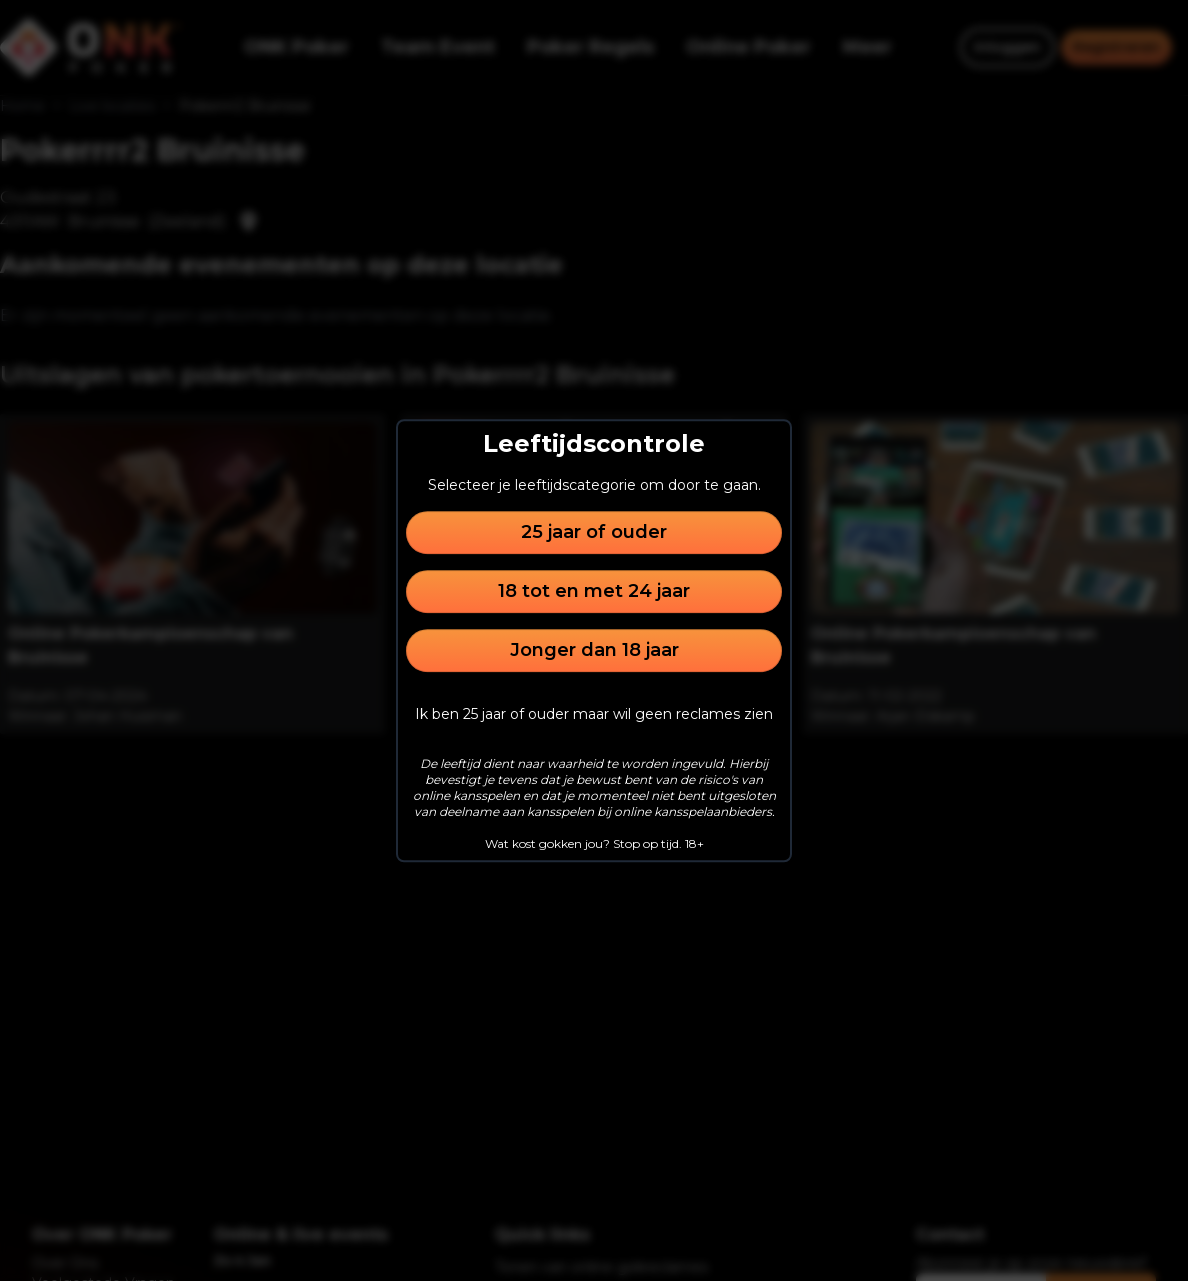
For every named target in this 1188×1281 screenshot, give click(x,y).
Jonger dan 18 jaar (594, 650)
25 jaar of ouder (594, 532)
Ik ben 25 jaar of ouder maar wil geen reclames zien (594, 714)
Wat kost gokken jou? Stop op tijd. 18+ (594, 843)
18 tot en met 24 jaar (594, 591)
